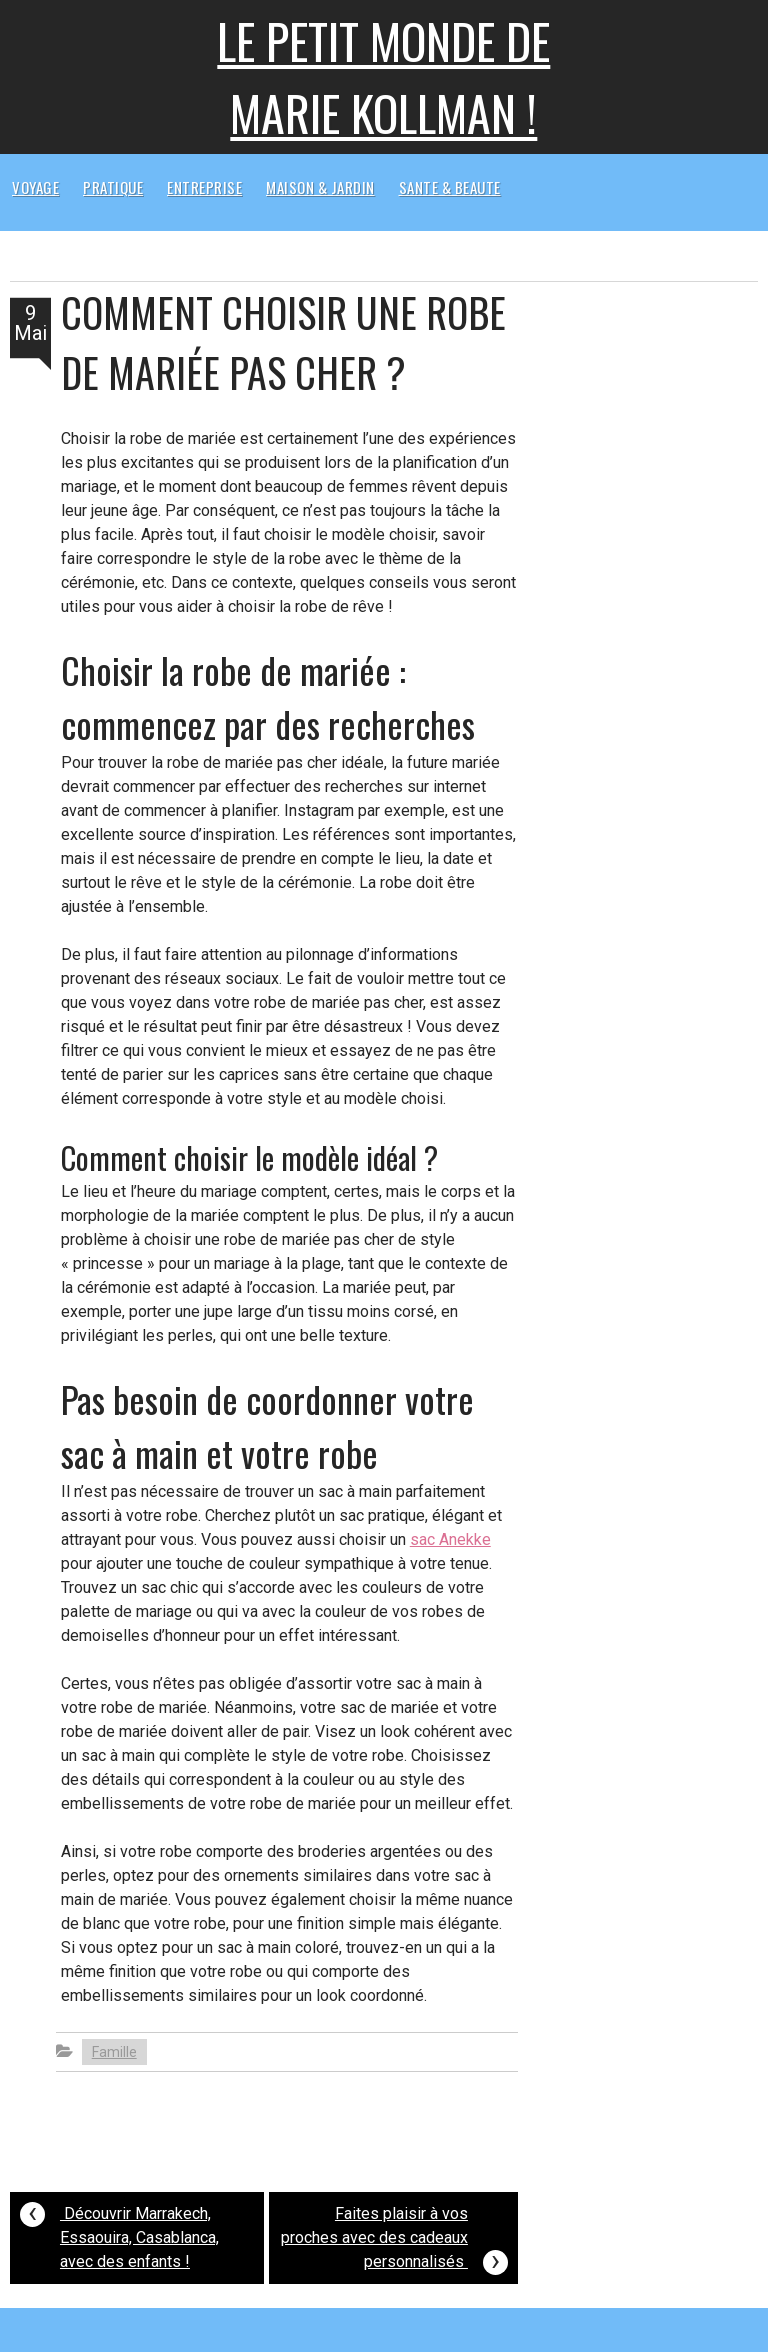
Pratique (113, 187)
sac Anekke (450, 1539)
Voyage (35, 187)
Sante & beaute (450, 187)
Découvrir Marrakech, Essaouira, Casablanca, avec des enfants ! (119, 2232)
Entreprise (204, 187)
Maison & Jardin (320, 187)
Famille (114, 2052)
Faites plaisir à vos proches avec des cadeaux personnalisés (394, 2240)
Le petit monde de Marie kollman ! (383, 76)
